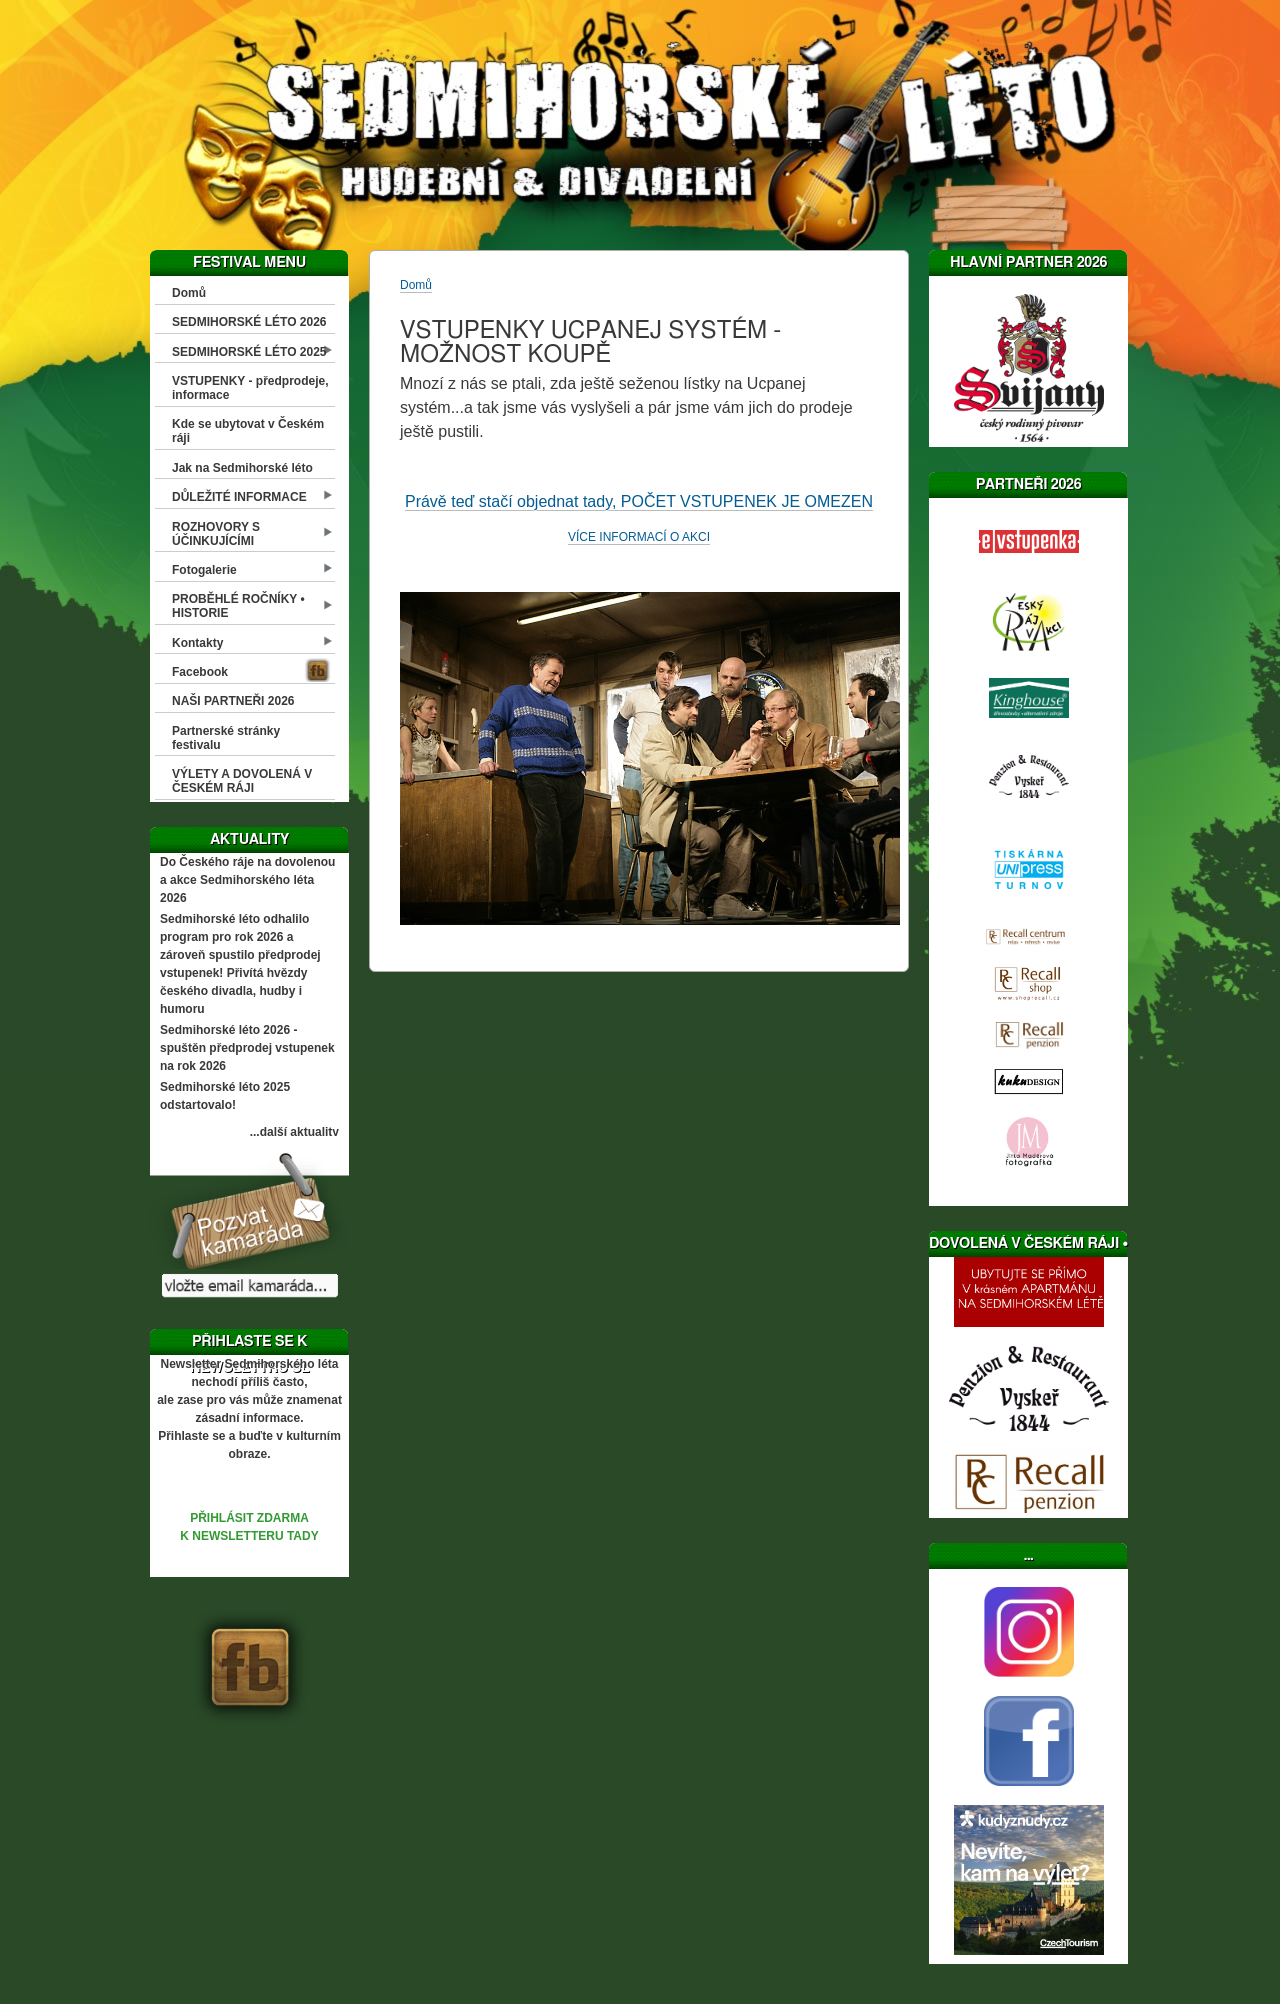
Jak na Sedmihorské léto (242, 468)
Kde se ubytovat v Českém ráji (248, 431)
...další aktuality (294, 1132)
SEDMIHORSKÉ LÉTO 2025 (249, 352)
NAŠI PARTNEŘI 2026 (233, 701)
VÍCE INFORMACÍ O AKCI (639, 537)
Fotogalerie (204, 570)
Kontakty (197, 643)
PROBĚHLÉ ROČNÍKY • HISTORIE (238, 606)
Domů (189, 293)
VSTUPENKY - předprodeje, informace (250, 388)
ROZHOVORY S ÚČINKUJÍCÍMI (216, 534)
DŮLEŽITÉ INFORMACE (239, 497)
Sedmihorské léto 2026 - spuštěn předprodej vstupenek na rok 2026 (247, 1048)
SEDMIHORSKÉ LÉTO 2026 (249, 322)
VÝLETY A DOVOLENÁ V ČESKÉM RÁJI (242, 781)
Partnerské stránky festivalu (226, 738)
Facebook (200, 672)
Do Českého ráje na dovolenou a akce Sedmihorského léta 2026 (247, 880)
